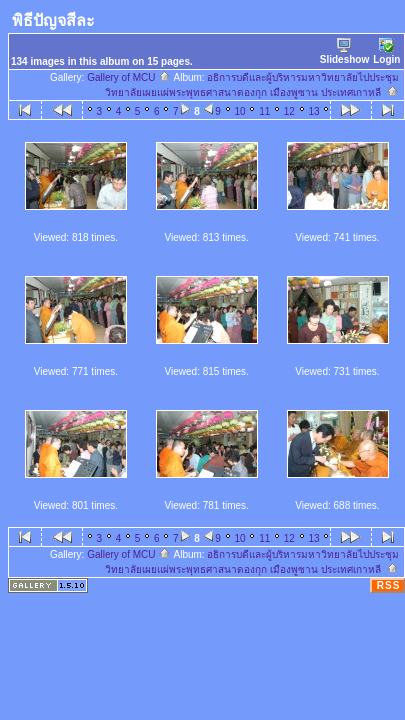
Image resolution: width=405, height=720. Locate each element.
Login (386, 51)
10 (239, 111)
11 (264, 111)
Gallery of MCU (129, 77)
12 (289, 111)
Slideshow (344, 51)
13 (314, 111)
